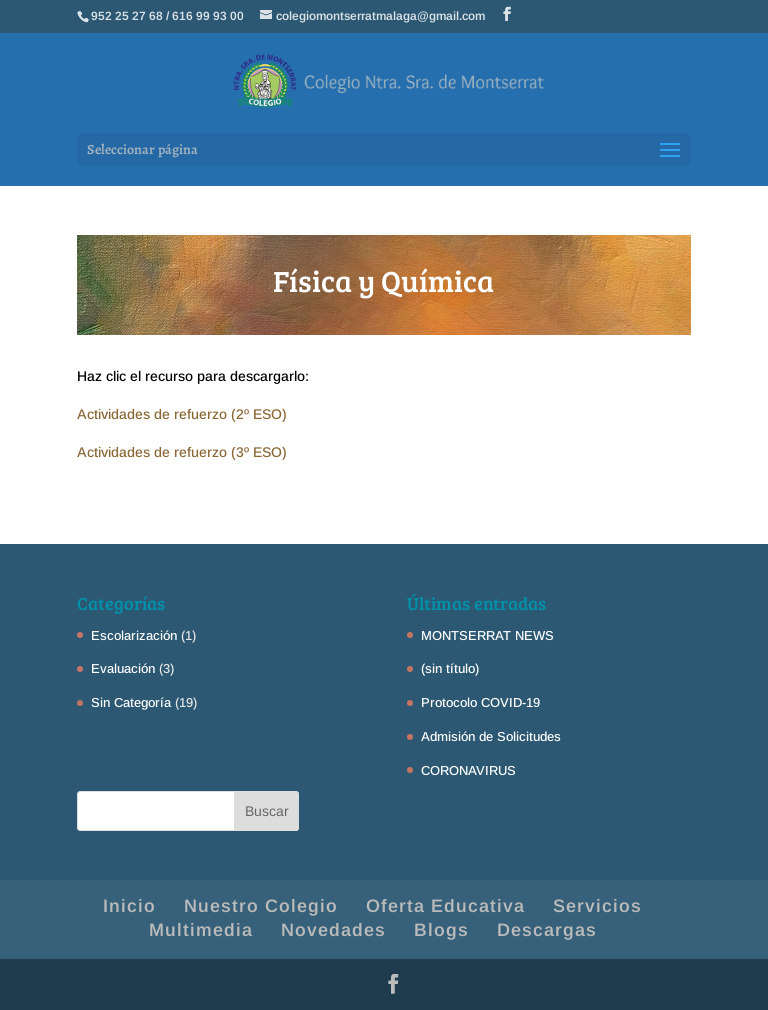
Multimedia (201, 930)
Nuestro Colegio (261, 906)
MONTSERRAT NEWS (487, 635)
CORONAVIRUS (468, 770)
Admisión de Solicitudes (491, 736)
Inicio (129, 906)
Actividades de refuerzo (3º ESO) (182, 452)
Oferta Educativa (445, 906)
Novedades (333, 930)
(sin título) (450, 668)
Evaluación (123, 668)
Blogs (441, 930)
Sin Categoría (131, 702)
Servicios (597, 906)
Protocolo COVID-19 (480, 702)
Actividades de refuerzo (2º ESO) (182, 414)
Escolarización (134, 635)
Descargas (547, 930)
